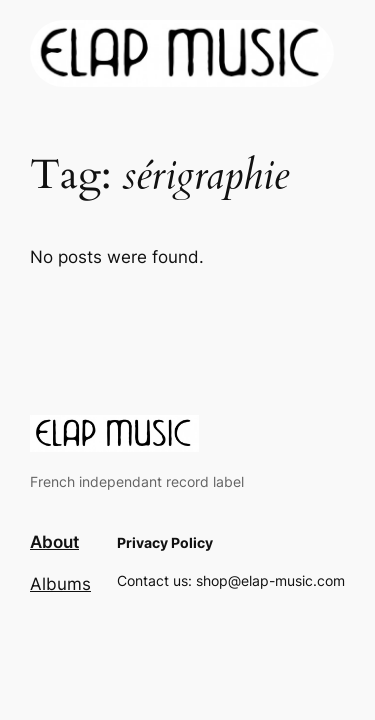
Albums (60, 584)
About (54, 542)
